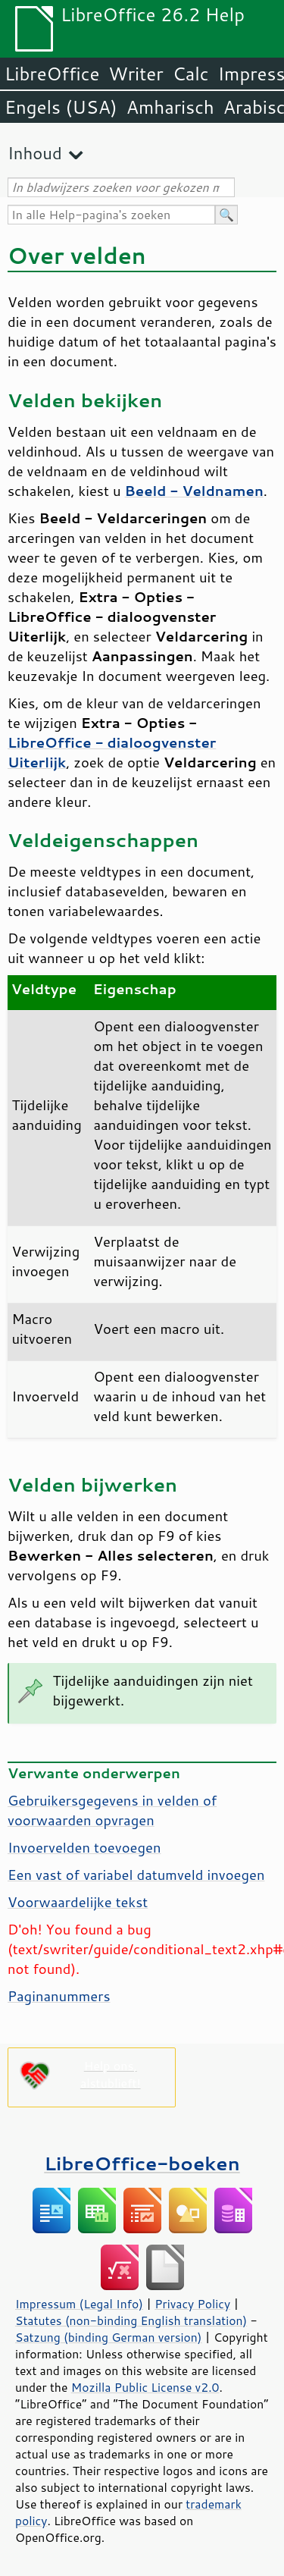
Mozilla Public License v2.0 (145, 2387)
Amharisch (170, 107)
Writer (135, 73)
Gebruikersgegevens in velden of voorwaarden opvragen (112, 1810)
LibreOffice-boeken (141, 2163)
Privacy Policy (192, 2303)
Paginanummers (59, 1996)
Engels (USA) (61, 107)
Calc (191, 73)
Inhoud (35, 153)
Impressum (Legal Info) (79, 2303)
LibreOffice (52, 73)
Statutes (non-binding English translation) (131, 2320)
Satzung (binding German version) (108, 2337)
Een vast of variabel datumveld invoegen (136, 1874)
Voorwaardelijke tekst (78, 1902)
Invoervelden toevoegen (84, 1847)
